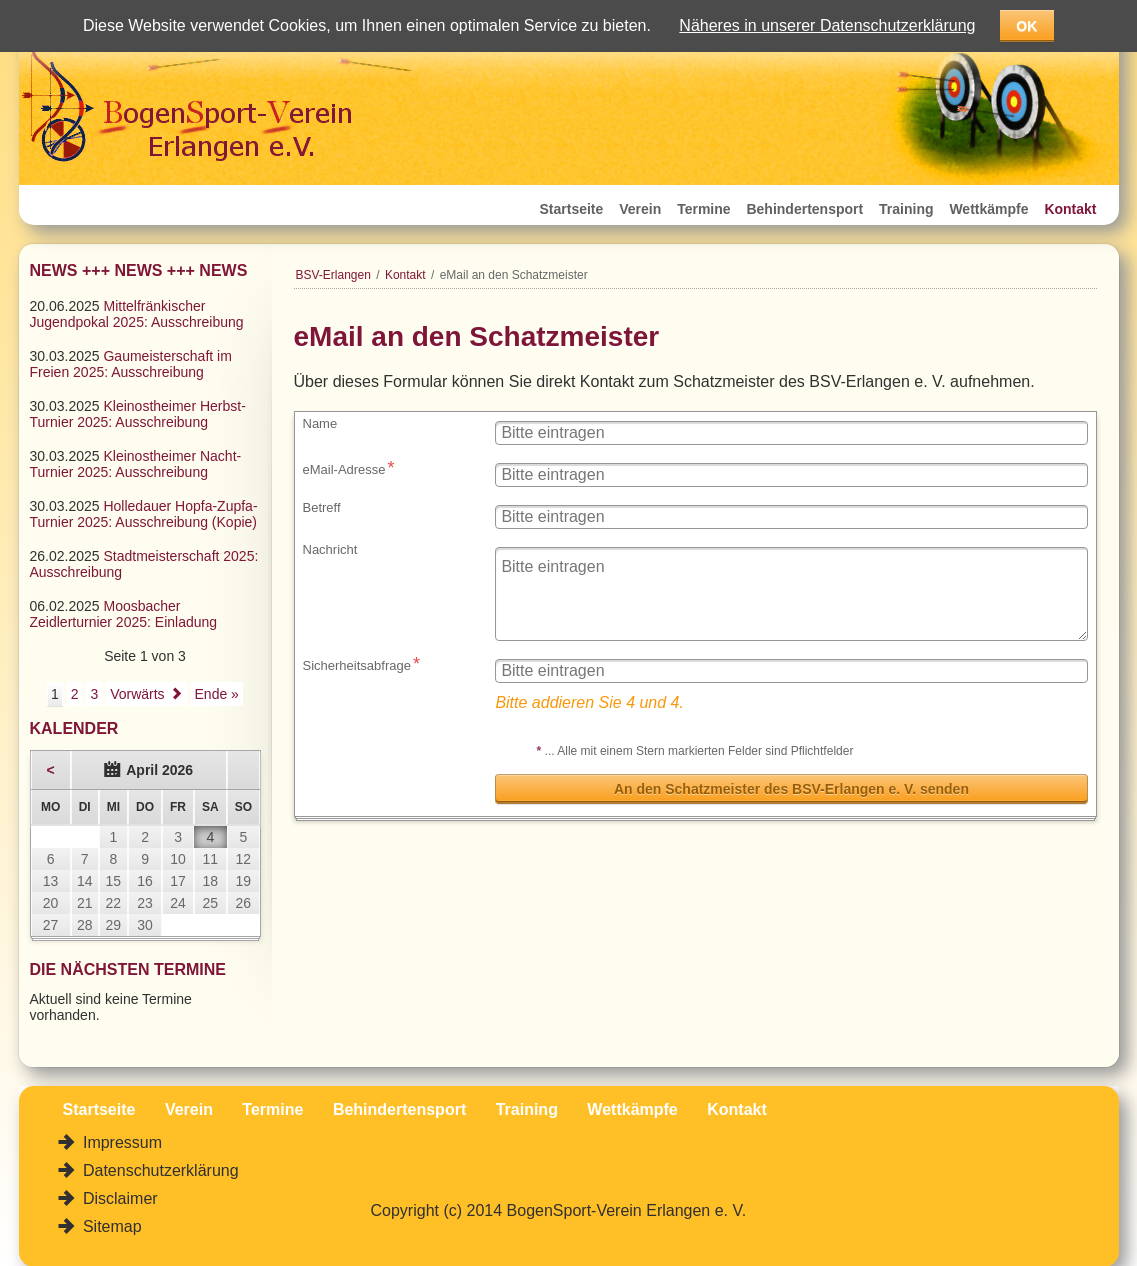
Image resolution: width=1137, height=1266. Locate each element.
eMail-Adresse (349, 468)
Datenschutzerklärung (159, 1170)
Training (906, 209)
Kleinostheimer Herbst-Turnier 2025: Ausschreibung (138, 414)
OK (1026, 26)
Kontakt (1070, 209)
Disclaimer (118, 1198)
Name (320, 423)
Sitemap (110, 1226)
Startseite (572, 209)
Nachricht (330, 549)
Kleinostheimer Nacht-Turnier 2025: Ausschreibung (136, 464)
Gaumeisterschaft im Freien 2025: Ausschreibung (131, 364)
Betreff (322, 507)
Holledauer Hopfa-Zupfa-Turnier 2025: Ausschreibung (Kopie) (144, 514)
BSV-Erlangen (333, 275)
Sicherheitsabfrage (386, 664)
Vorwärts (137, 694)
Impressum (121, 1142)
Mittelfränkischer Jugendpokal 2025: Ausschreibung (137, 314)
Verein (640, 209)
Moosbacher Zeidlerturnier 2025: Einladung (124, 614)
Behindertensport (804, 209)
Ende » (217, 694)
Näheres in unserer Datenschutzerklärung (827, 25)
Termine (703, 209)
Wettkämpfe (988, 209)
